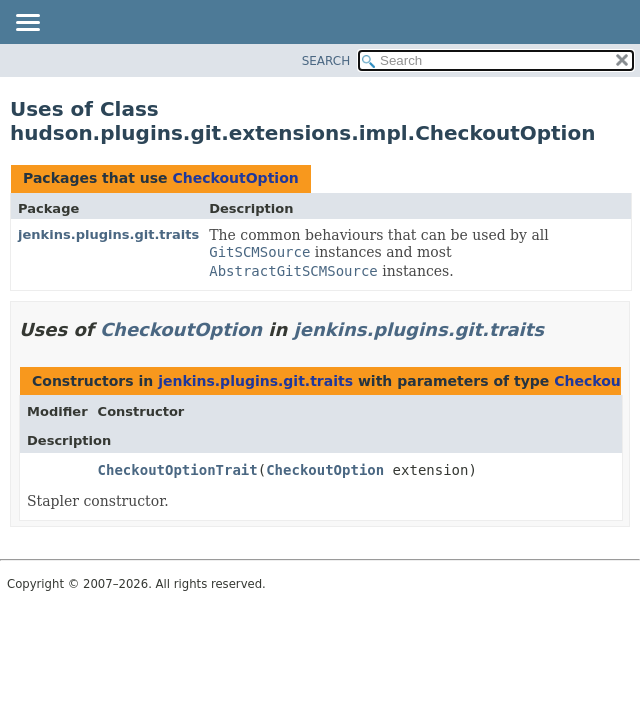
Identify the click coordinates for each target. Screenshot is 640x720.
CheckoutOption (235, 178)
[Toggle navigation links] (27, 24)
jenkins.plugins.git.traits (108, 234)
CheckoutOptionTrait (178, 470)
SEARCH (326, 61)
